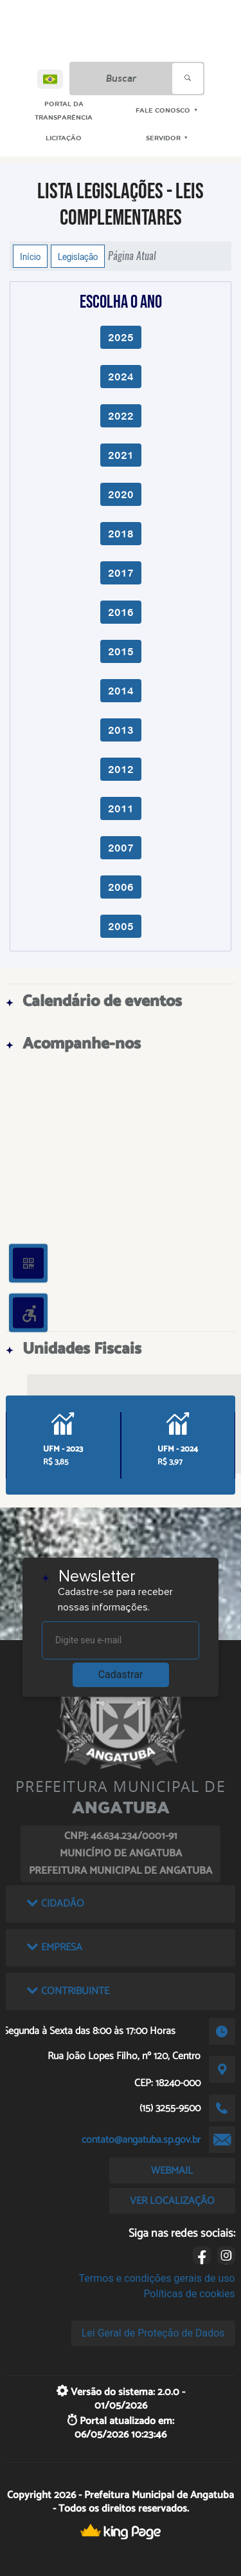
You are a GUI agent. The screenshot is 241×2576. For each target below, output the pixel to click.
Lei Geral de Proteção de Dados (153, 2333)
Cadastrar (120, 1674)
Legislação (78, 256)
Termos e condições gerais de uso (157, 2278)
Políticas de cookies (189, 2294)
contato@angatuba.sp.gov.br (141, 2140)
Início (30, 256)
